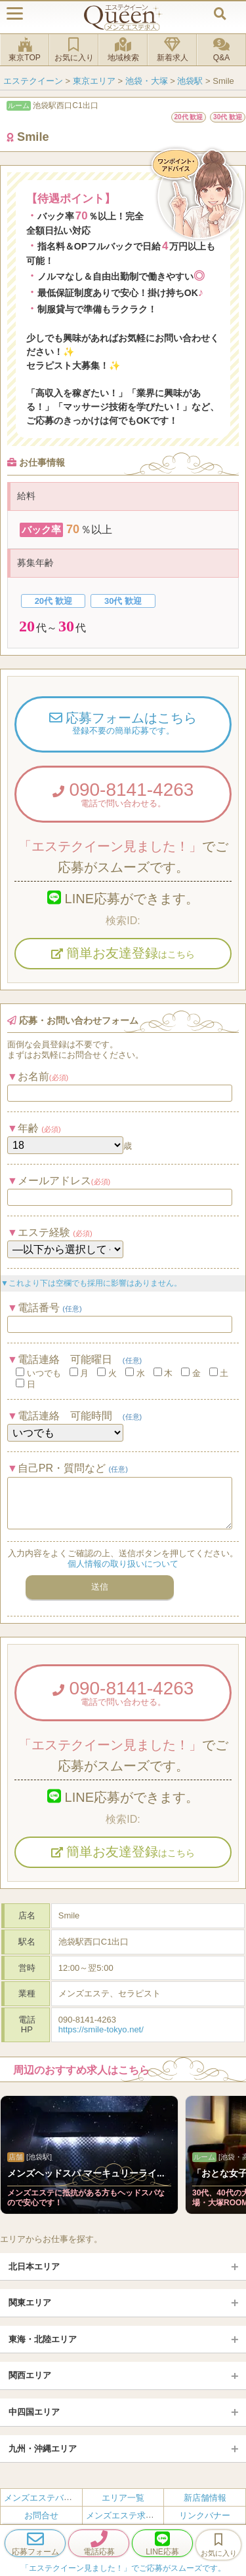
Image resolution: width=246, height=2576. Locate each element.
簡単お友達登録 (123, 953)
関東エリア (30, 2302)
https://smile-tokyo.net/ (101, 2029)
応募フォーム (35, 2543)
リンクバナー (204, 2515)
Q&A (221, 49)
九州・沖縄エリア (43, 2449)
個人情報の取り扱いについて (123, 1564)
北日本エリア (34, 2266)
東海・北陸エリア (43, 2339)
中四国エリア (34, 2412)
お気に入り (74, 49)
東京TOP (25, 49)
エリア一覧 (123, 2498)
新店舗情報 (205, 2498)
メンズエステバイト (42, 2498)
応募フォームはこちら (123, 724)
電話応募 (99, 2543)
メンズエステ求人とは (128, 2515)
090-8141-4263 (123, 793)
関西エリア (30, 2375)
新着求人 (172, 49)
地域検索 (123, 49)
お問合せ (41, 2515)
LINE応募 (162, 2543)
